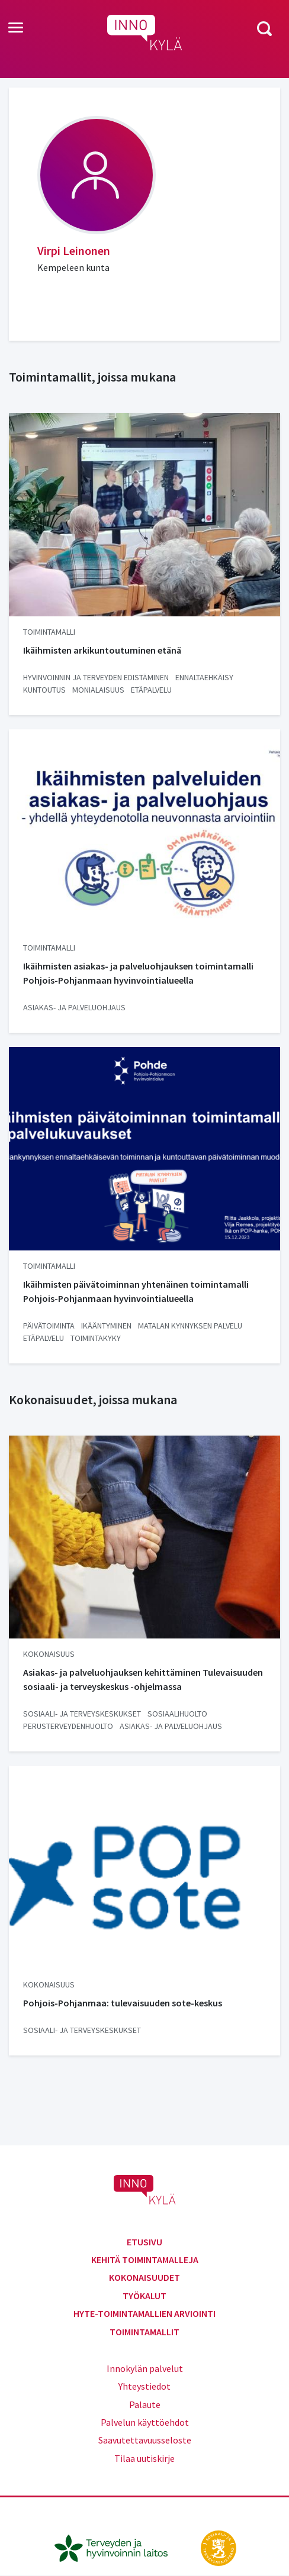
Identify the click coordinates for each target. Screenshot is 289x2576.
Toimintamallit (144, 2332)
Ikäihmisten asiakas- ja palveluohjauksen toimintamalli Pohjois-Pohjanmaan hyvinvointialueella (138, 973)
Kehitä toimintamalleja (144, 2259)
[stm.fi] (218, 2547)
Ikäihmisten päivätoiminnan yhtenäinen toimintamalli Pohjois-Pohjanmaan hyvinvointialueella (136, 1291)
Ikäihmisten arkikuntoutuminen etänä (102, 650)
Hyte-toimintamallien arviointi (144, 2313)
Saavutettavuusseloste (144, 2440)
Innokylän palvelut (145, 2368)
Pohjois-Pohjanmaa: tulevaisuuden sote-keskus (122, 2003)
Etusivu (144, 2242)
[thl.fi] (117, 2547)
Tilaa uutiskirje (144, 2458)
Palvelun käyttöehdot (145, 2422)
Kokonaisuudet (144, 2277)
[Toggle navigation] (15, 28)
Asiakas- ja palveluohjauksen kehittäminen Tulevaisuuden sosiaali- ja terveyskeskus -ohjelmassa (143, 1679)
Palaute (144, 2404)
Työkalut (144, 2296)
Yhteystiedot (144, 2386)
